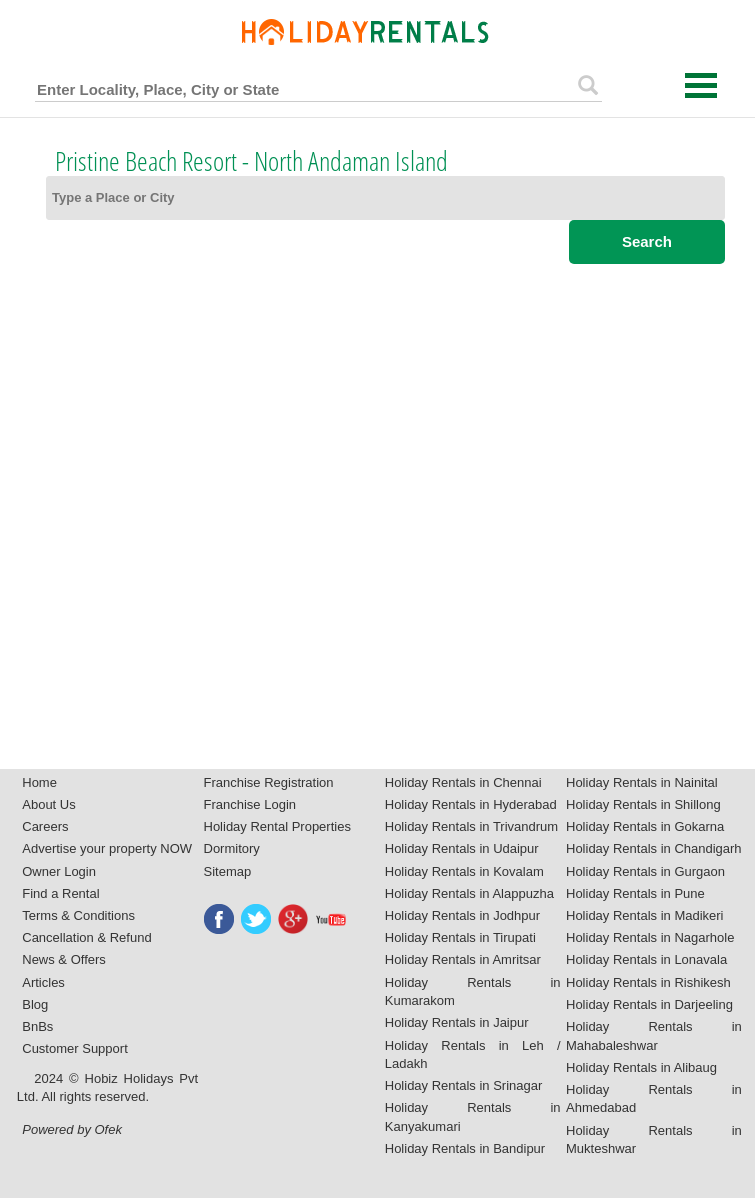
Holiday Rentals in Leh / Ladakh (473, 1055)
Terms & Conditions (78, 915)
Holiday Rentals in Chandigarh (654, 848)
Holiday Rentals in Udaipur (462, 848)
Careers (45, 826)
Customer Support (75, 1048)
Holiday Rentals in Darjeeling (649, 1004)
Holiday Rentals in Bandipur (465, 1148)
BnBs (37, 1026)
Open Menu (701, 85)
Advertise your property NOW (107, 848)
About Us (48, 804)
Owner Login (59, 871)
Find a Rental (60, 893)
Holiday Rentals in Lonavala (646, 959)
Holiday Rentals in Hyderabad (471, 804)
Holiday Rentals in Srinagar (464, 1085)
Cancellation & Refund (86, 937)
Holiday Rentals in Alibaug (641, 1067)
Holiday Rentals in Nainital (642, 782)
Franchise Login (250, 804)
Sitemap (228, 871)
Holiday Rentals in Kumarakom (473, 992)
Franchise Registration (269, 782)
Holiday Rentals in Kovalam (464, 871)
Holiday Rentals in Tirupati (460, 937)
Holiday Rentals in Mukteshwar (654, 1140)
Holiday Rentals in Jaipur (457, 1022)
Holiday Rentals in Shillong (643, 804)
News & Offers (64, 959)
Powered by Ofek (72, 1129)
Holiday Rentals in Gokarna (645, 826)
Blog (35, 1004)
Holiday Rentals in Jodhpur (462, 915)
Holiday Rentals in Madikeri (645, 915)
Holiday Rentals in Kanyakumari (473, 1117)
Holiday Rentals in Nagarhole (650, 937)
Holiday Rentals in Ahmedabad (654, 1099)
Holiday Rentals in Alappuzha (469, 893)
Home (39, 782)
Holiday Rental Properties (277, 826)
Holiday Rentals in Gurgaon (645, 871)
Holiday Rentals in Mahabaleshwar (654, 1036)
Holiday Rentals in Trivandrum (471, 826)
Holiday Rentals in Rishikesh (648, 982)
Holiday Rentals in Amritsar (463, 959)
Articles (43, 982)
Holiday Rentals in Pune (635, 893)
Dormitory (232, 848)
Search (647, 241)
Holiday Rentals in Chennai (463, 782)
